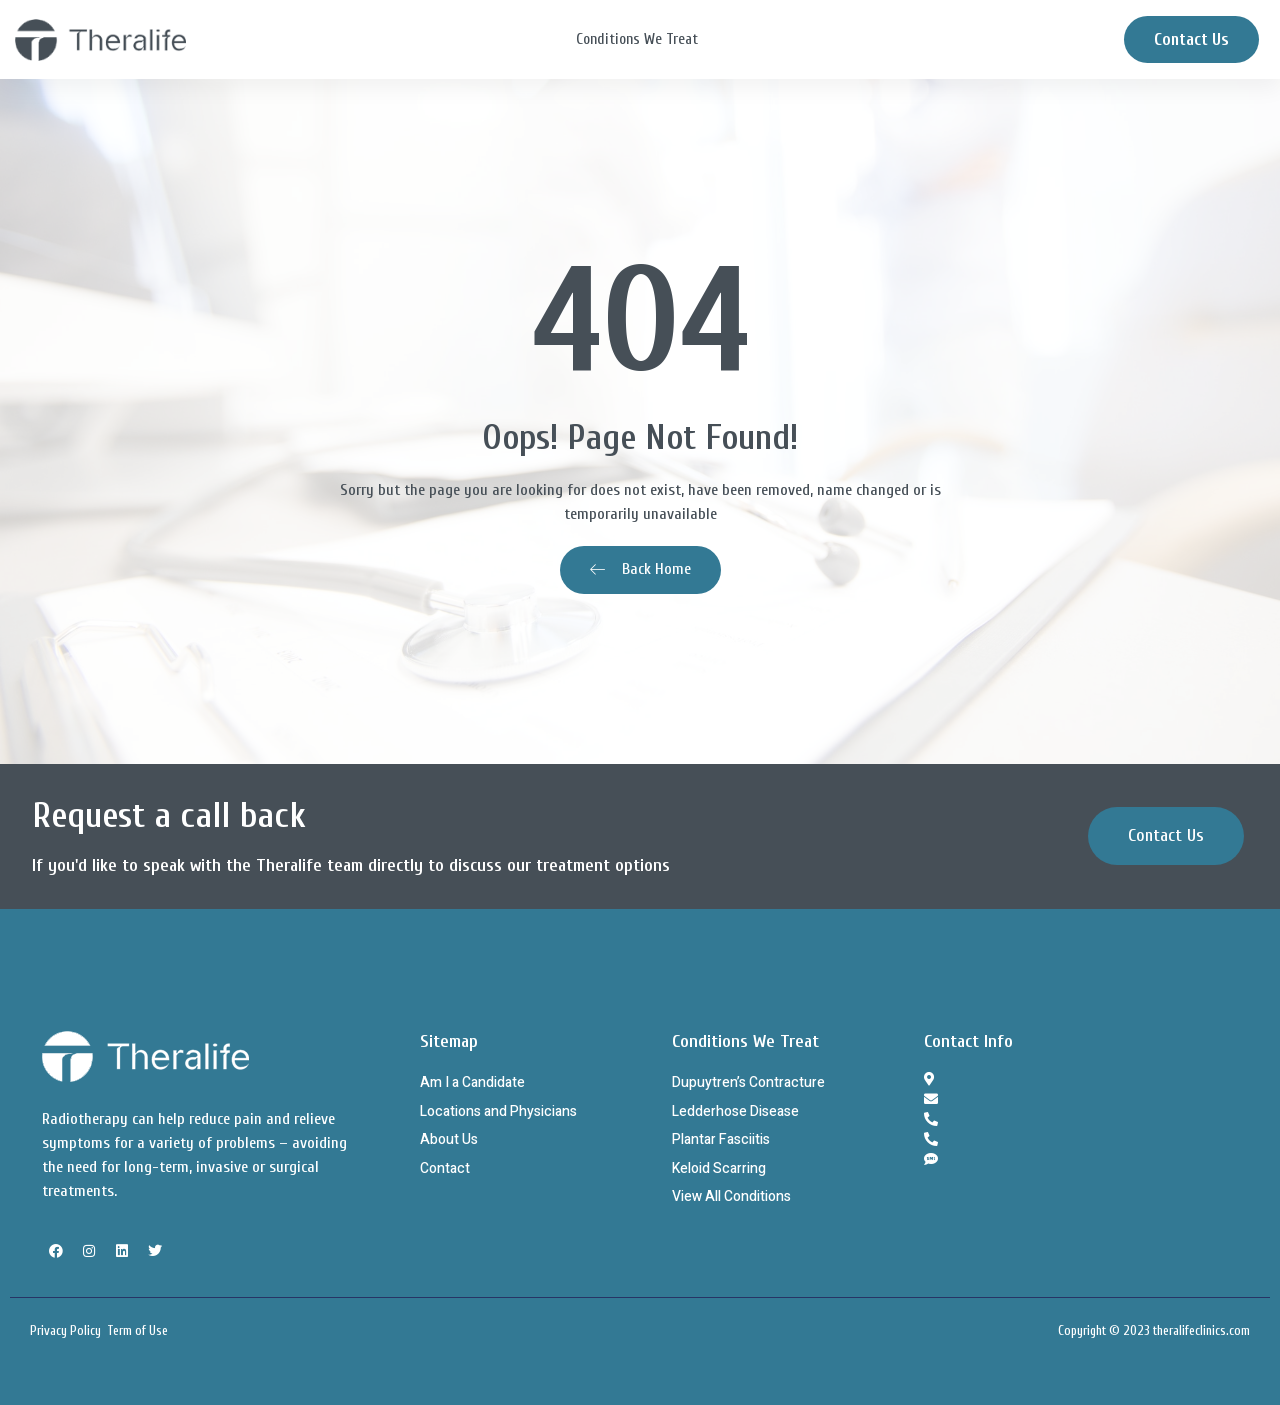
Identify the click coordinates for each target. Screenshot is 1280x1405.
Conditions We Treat (637, 39)
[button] (1166, 836)
